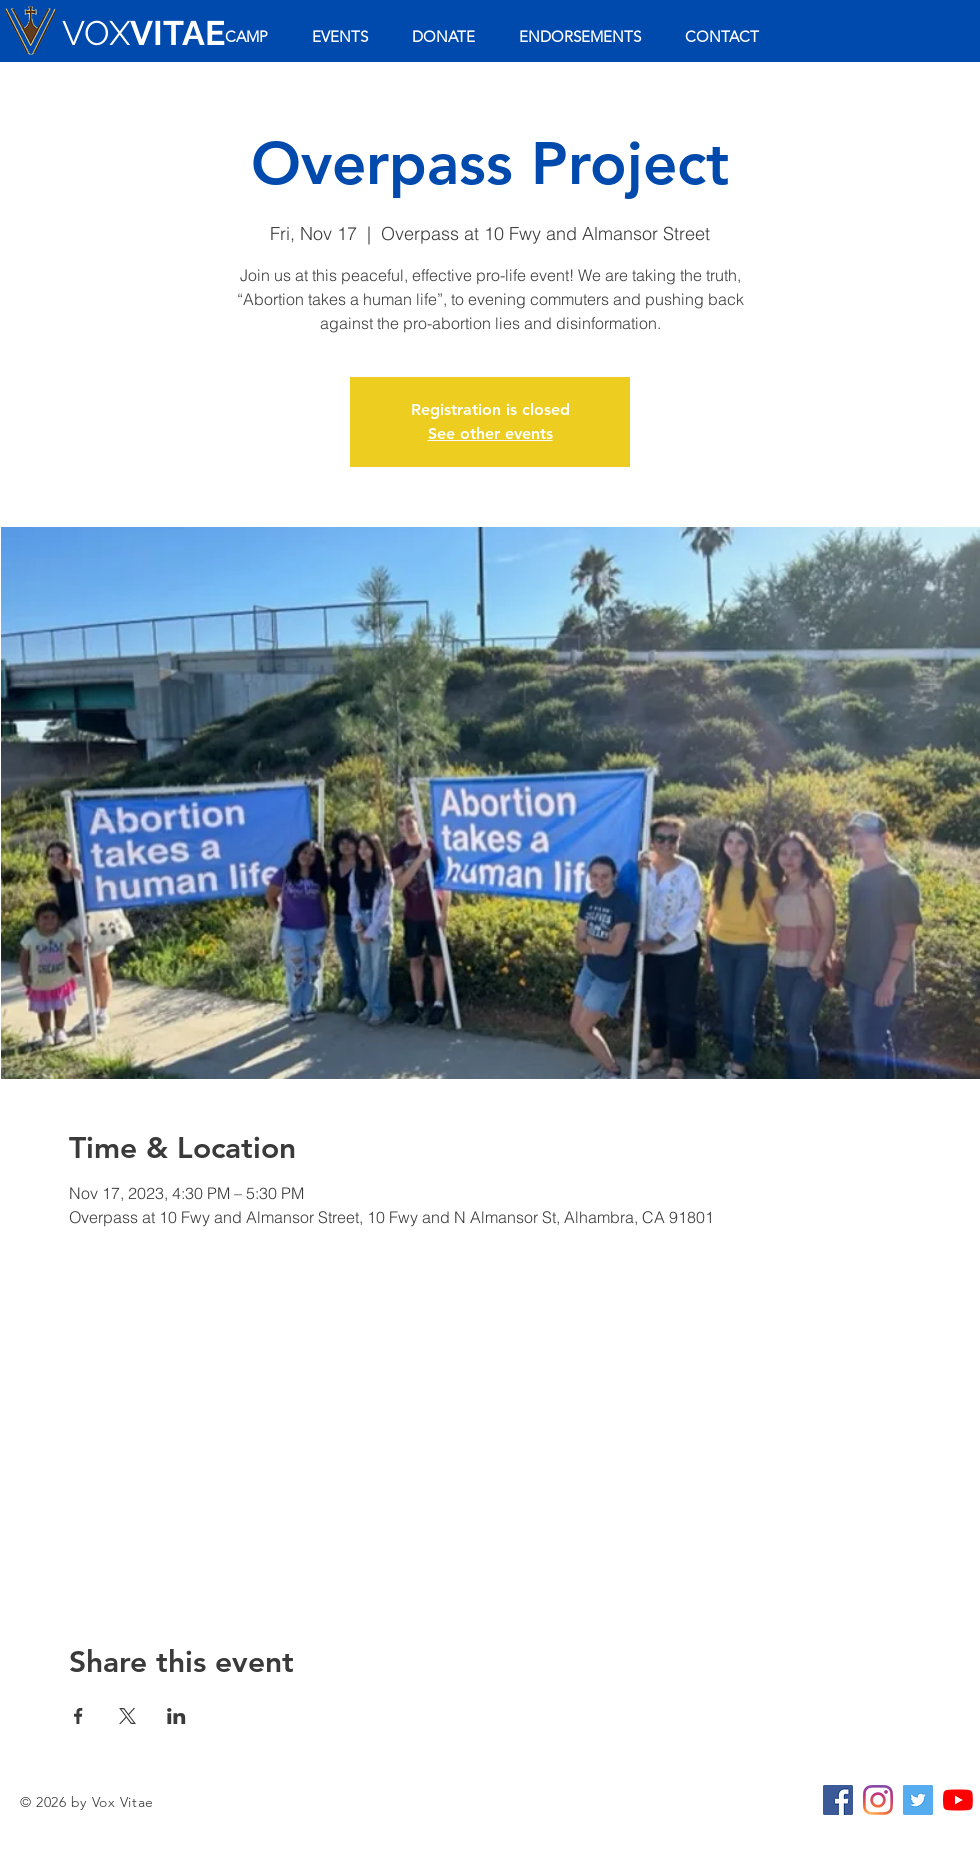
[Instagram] (878, 1800)
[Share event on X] (127, 1716)
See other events (490, 433)
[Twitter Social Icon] (918, 1800)
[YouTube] (958, 1800)
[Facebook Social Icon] (838, 1800)
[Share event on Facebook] (78, 1716)
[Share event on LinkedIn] (176, 1716)
